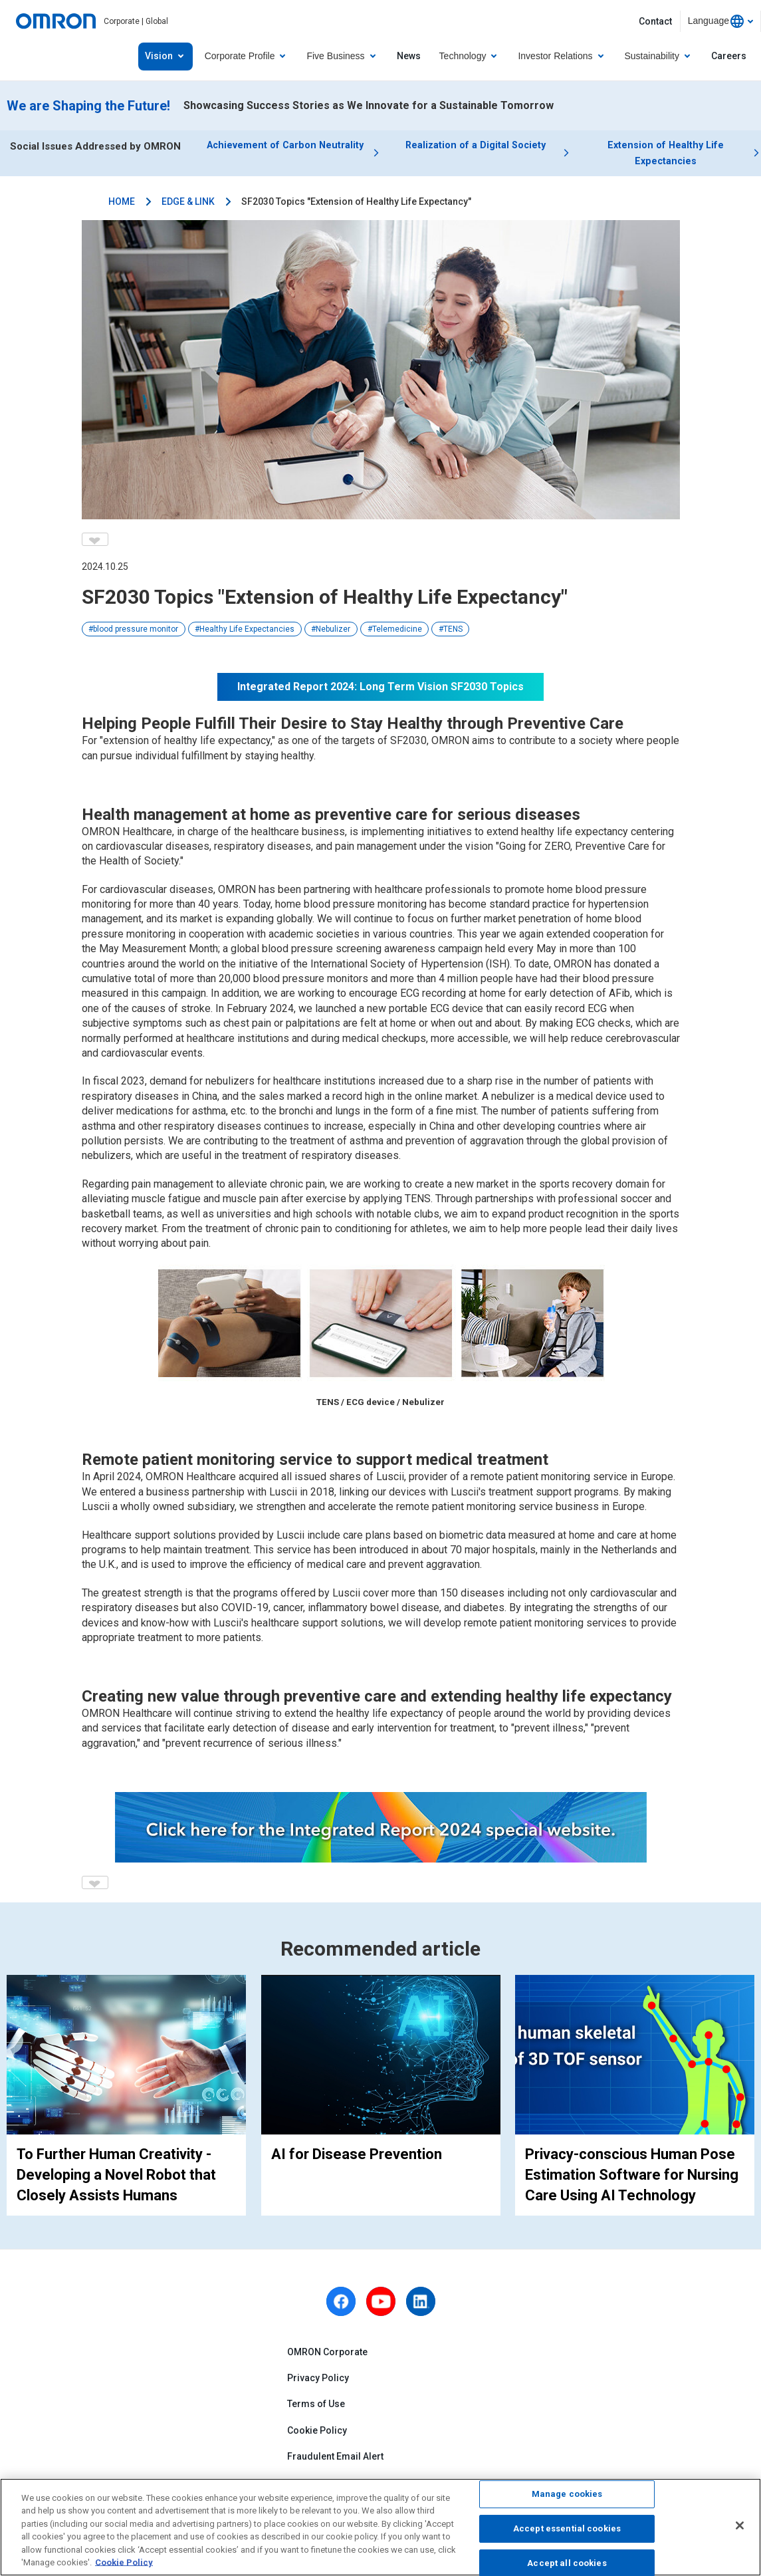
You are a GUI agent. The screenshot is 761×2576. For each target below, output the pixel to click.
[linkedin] (420, 2305)
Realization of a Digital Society (476, 146)
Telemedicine (397, 633)
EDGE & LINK (188, 205)
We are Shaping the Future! (88, 106)
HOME (121, 205)
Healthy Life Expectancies (246, 633)
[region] (380, 2527)
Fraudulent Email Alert (335, 2460)
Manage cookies (567, 2495)
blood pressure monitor (135, 633)
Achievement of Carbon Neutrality (285, 146)
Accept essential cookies (567, 2528)
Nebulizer (333, 633)
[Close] (739, 2525)
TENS (453, 633)
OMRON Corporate (327, 2356)
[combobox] (720, 21)
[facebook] (341, 2305)
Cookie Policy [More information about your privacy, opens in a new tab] (124, 2562)
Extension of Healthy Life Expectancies (665, 155)
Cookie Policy (317, 2434)
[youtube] (380, 2305)
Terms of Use (316, 2408)
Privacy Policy (318, 2382)
